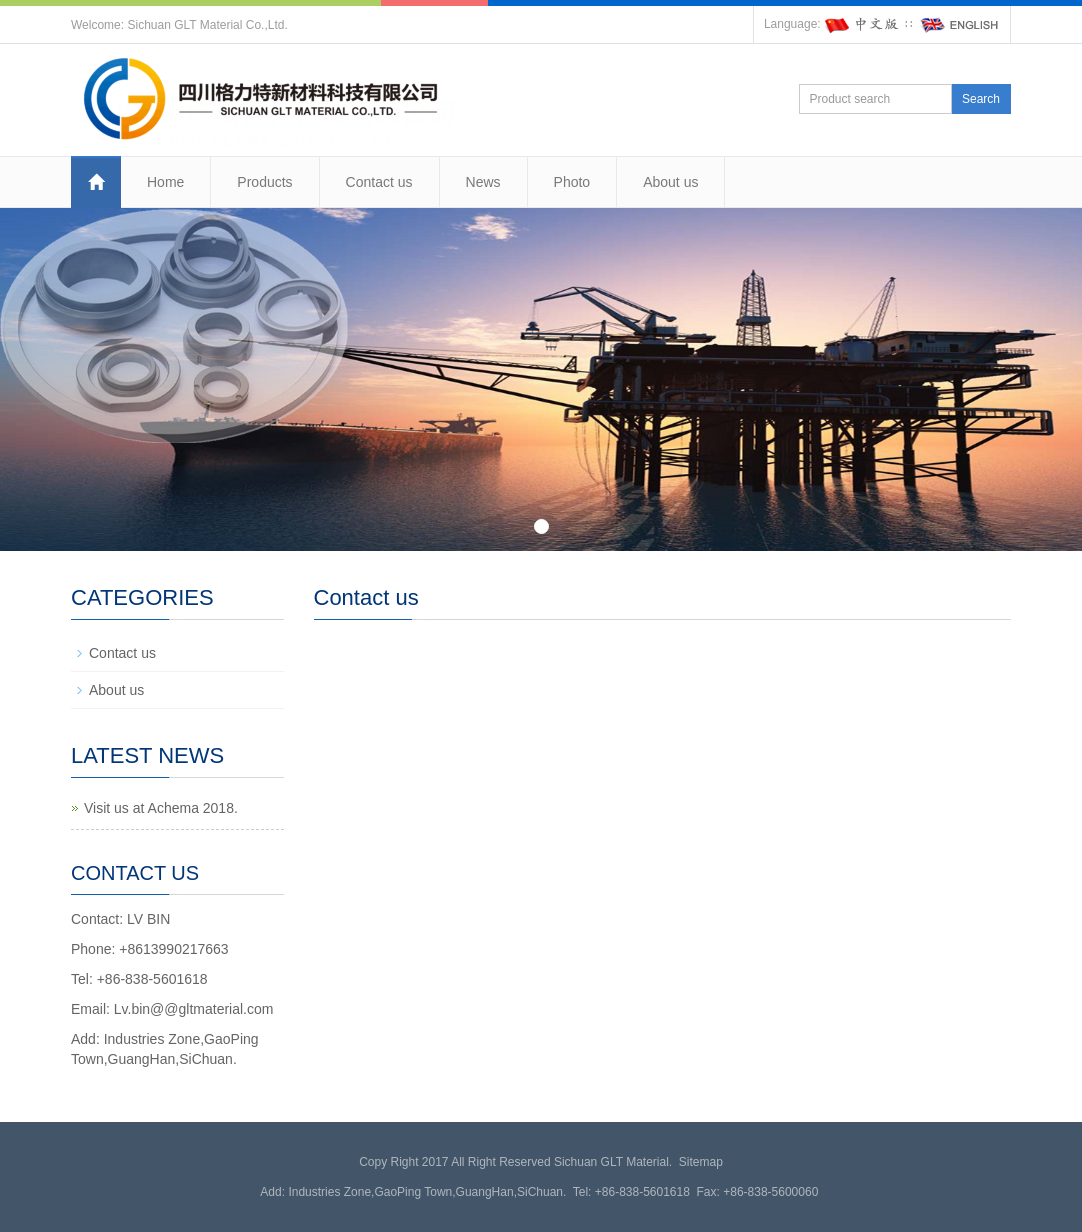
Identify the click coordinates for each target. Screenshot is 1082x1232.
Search (981, 99)
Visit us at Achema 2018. (161, 808)
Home (165, 182)
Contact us (379, 182)
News (483, 182)
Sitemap (701, 1162)
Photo (572, 182)
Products (264, 182)
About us (670, 182)
